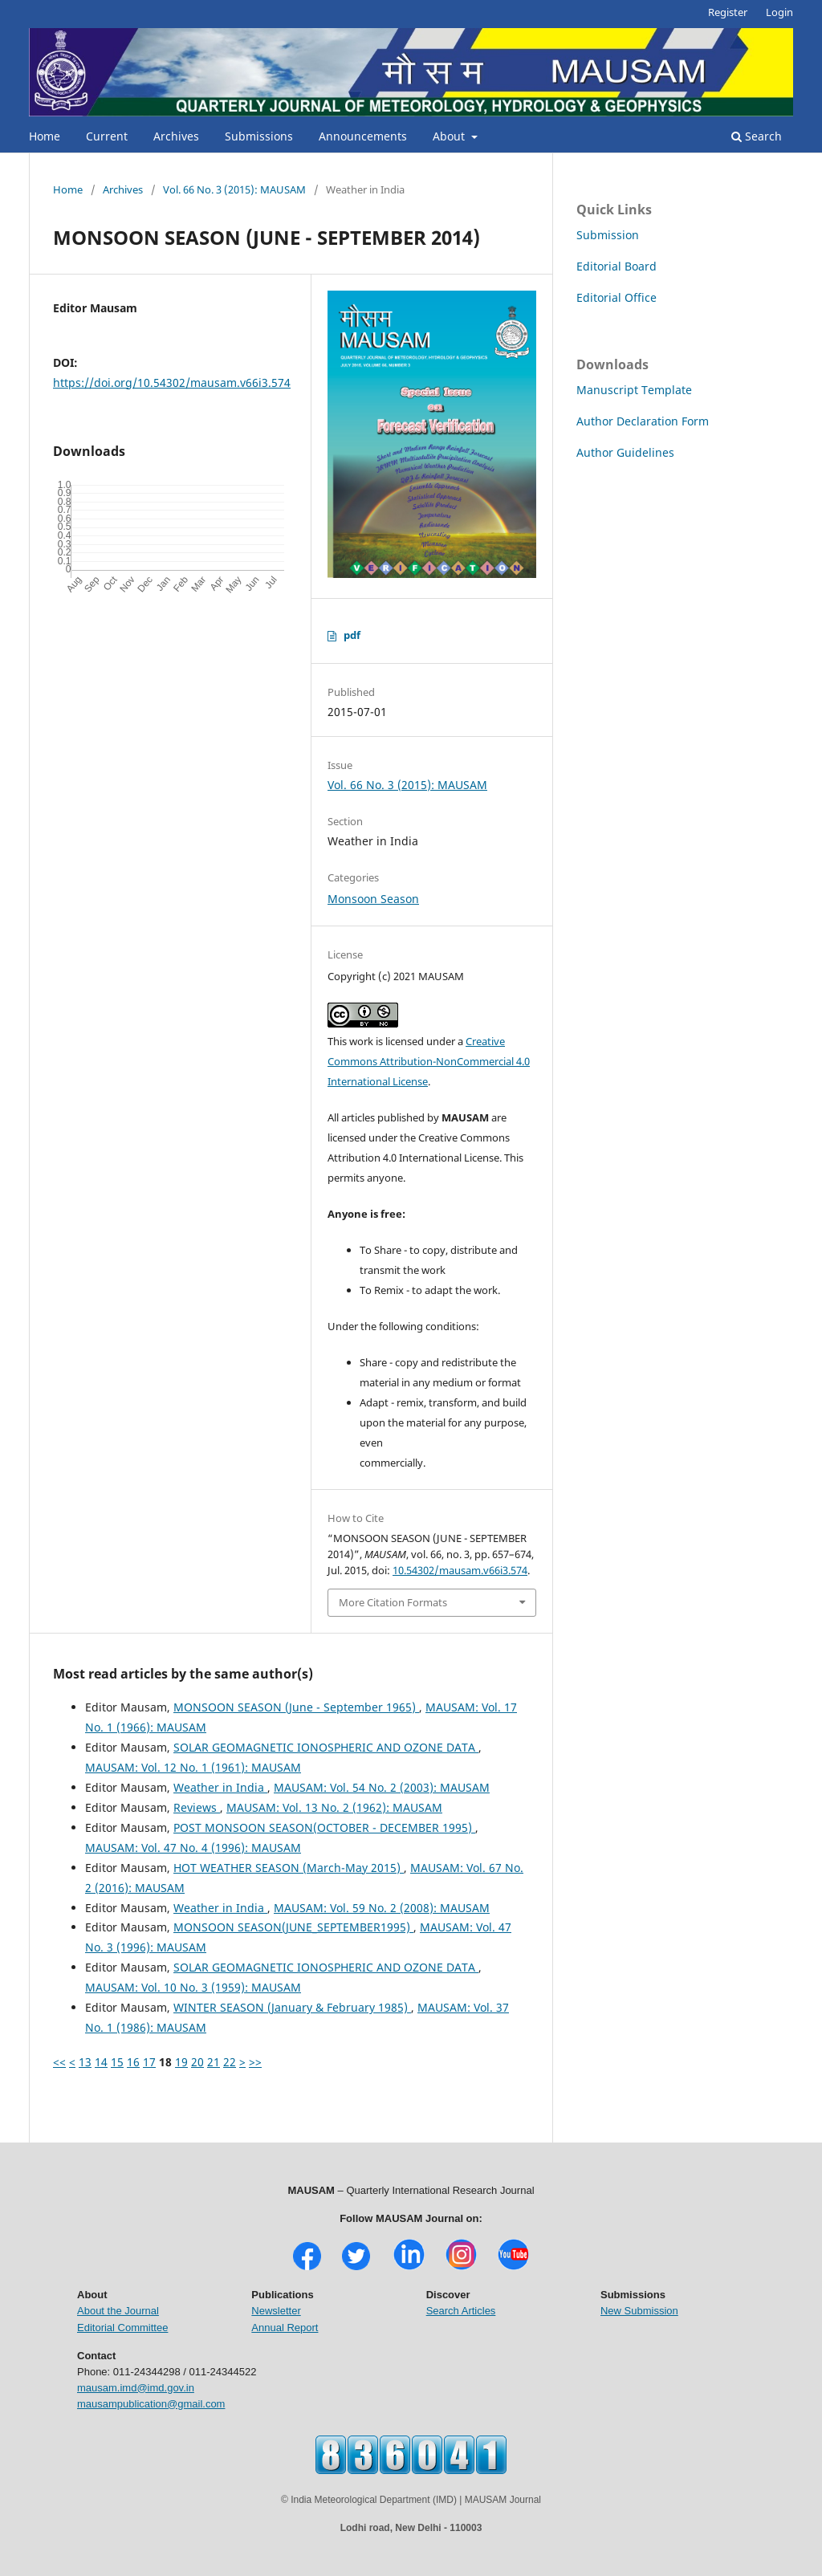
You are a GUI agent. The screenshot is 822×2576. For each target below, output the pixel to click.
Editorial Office (616, 297)
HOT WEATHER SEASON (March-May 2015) (288, 1867)
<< (59, 2061)
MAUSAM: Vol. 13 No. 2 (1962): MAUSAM (334, 1807)
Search (756, 136)
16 (133, 2061)
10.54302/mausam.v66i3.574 (460, 1570)
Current (107, 136)
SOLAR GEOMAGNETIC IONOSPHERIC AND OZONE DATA (325, 1747)
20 (197, 2061)
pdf (352, 635)
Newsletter (275, 2311)
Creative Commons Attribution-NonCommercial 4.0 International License (429, 1061)
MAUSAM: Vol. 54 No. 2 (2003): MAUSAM (382, 1787)
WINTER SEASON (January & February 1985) (292, 2007)
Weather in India (220, 1787)
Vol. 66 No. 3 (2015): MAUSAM (234, 189)
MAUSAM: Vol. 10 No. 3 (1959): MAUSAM (193, 1987)
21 (213, 2061)
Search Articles (461, 2311)
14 (101, 2061)
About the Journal (118, 2311)
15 (117, 2061)
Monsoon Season (373, 898)
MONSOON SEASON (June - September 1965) (296, 1707)
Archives (176, 136)
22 (229, 2061)
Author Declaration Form (642, 421)
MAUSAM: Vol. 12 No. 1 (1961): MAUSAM (193, 1767)
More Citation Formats (393, 1602)
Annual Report (284, 2328)
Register (727, 12)
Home (44, 136)
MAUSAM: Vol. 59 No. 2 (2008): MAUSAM (382, 1907)
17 (149, 2061)
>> (255, 2061)
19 (181, 2061)
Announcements (363, 136)
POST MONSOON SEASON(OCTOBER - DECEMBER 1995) (324, 1827)
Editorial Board (616, 266)
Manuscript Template (634, 389)
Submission (607, 234)
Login (779, 12)
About (450, 136)
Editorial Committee (122, 2328)
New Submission (639, 2311)
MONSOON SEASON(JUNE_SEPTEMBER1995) (293, 1927)
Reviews (196, 1807)
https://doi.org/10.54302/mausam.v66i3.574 (172, 382)
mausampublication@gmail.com (151, 2404)
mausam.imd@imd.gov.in (135, 2388)
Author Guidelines (625, 452)
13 (85, 2061)
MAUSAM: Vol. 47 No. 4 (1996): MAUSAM (193, 1847)
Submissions (259, 136)
